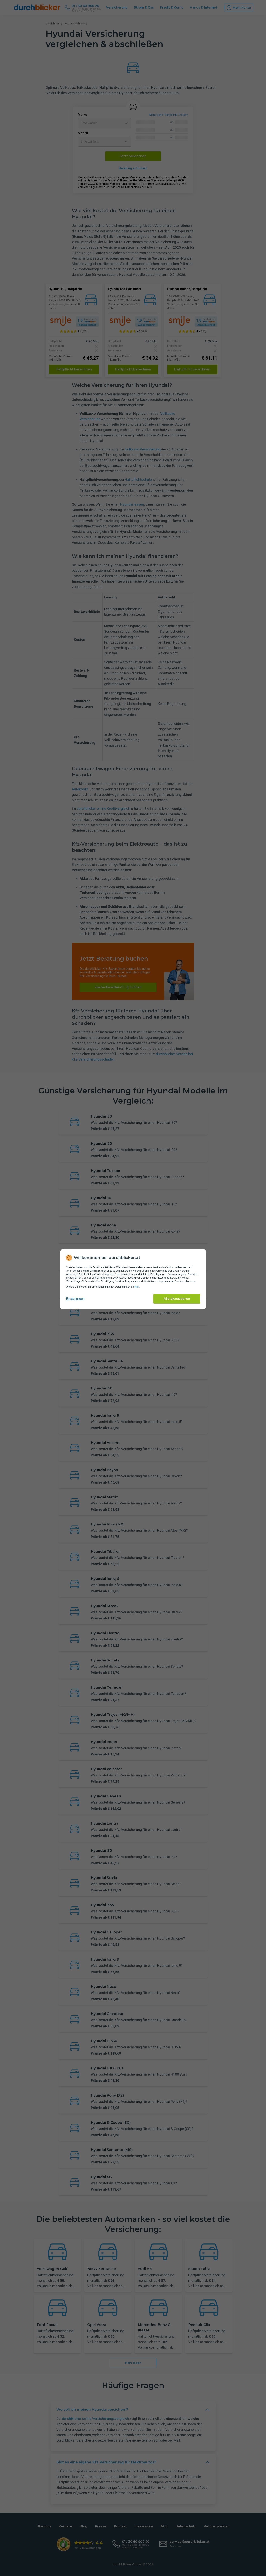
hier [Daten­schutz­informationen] (137, 1286)
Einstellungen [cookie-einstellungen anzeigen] (75, 1299)
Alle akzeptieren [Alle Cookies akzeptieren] (177, 1299)
